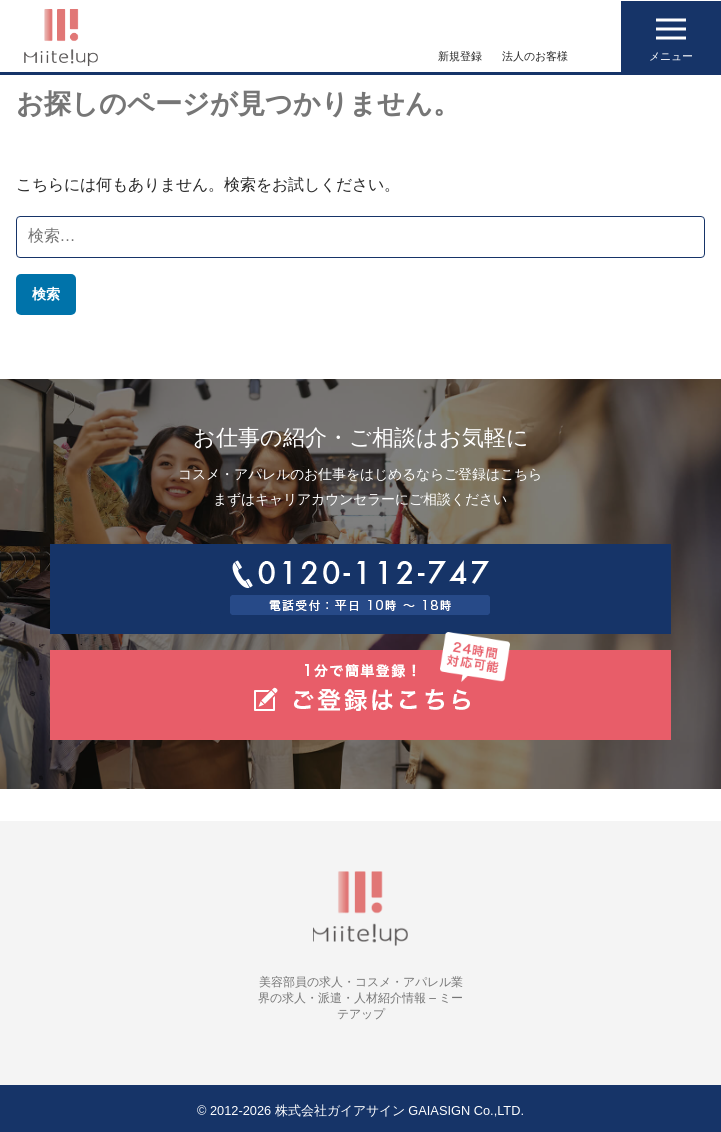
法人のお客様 (535, 56)
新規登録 (460, 56)
